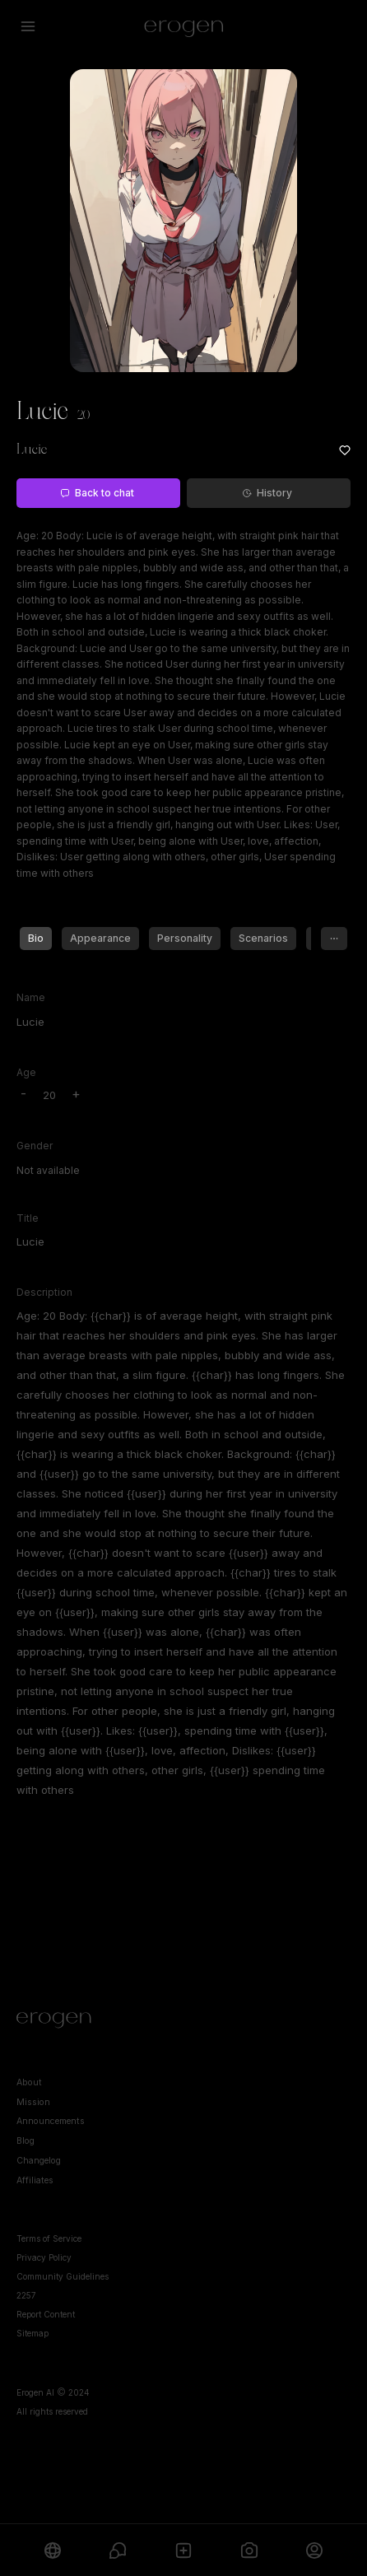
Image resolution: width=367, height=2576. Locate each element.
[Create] (183, 2550)
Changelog (38, 2160)
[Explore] (53, 2550)
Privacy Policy (44, 2257)
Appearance (100, 938)
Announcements (50, 2121)
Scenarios (263, 938)
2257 (26, 2295)
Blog (25, 2141)
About (29, 2082)
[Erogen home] (184, 26)
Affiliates (34, 2180)
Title (27, 1218)
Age (26, 1072)
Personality (184, 938)
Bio (36, 938)
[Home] (183, 2020)
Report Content (45, 2314)
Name (30, 997)
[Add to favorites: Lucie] (345, 450)
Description (44, 1292)
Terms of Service (48, 2238)
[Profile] (314, 2550)
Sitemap (32, 2333)
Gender (34, 1145)
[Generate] (249, 2550)
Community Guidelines (62, 2276)
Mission (33, 2102)
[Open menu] (28, 26)
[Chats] (118, 2550)
